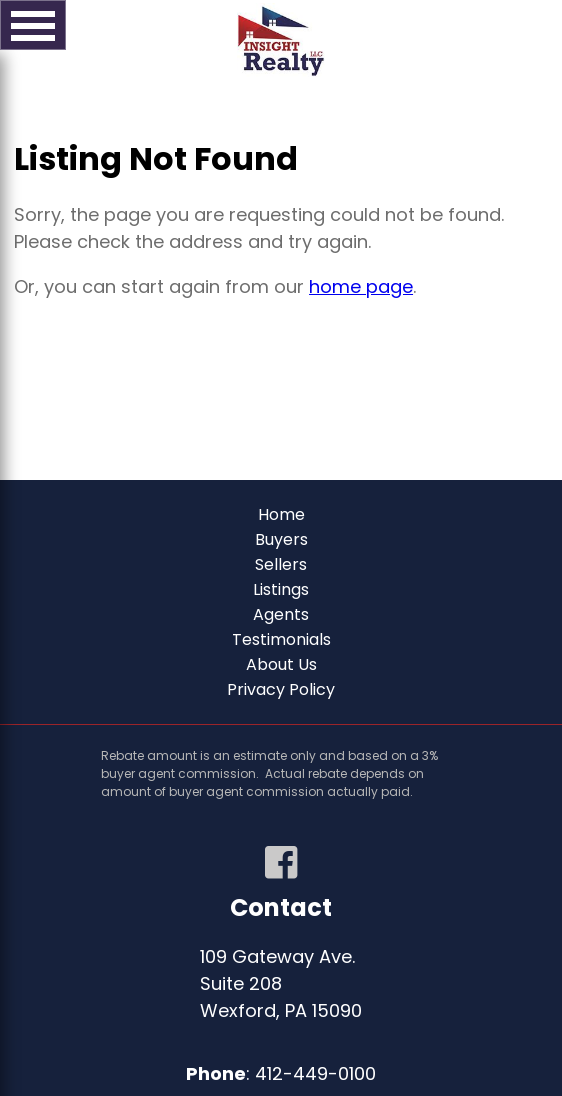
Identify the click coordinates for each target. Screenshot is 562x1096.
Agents (281, 614)
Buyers (281, 539)
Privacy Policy (281, 689)
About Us (281, 664)
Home (281, 514)
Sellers (281, 564)
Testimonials (281, 639)
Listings (281, 589)
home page (361, 286)
